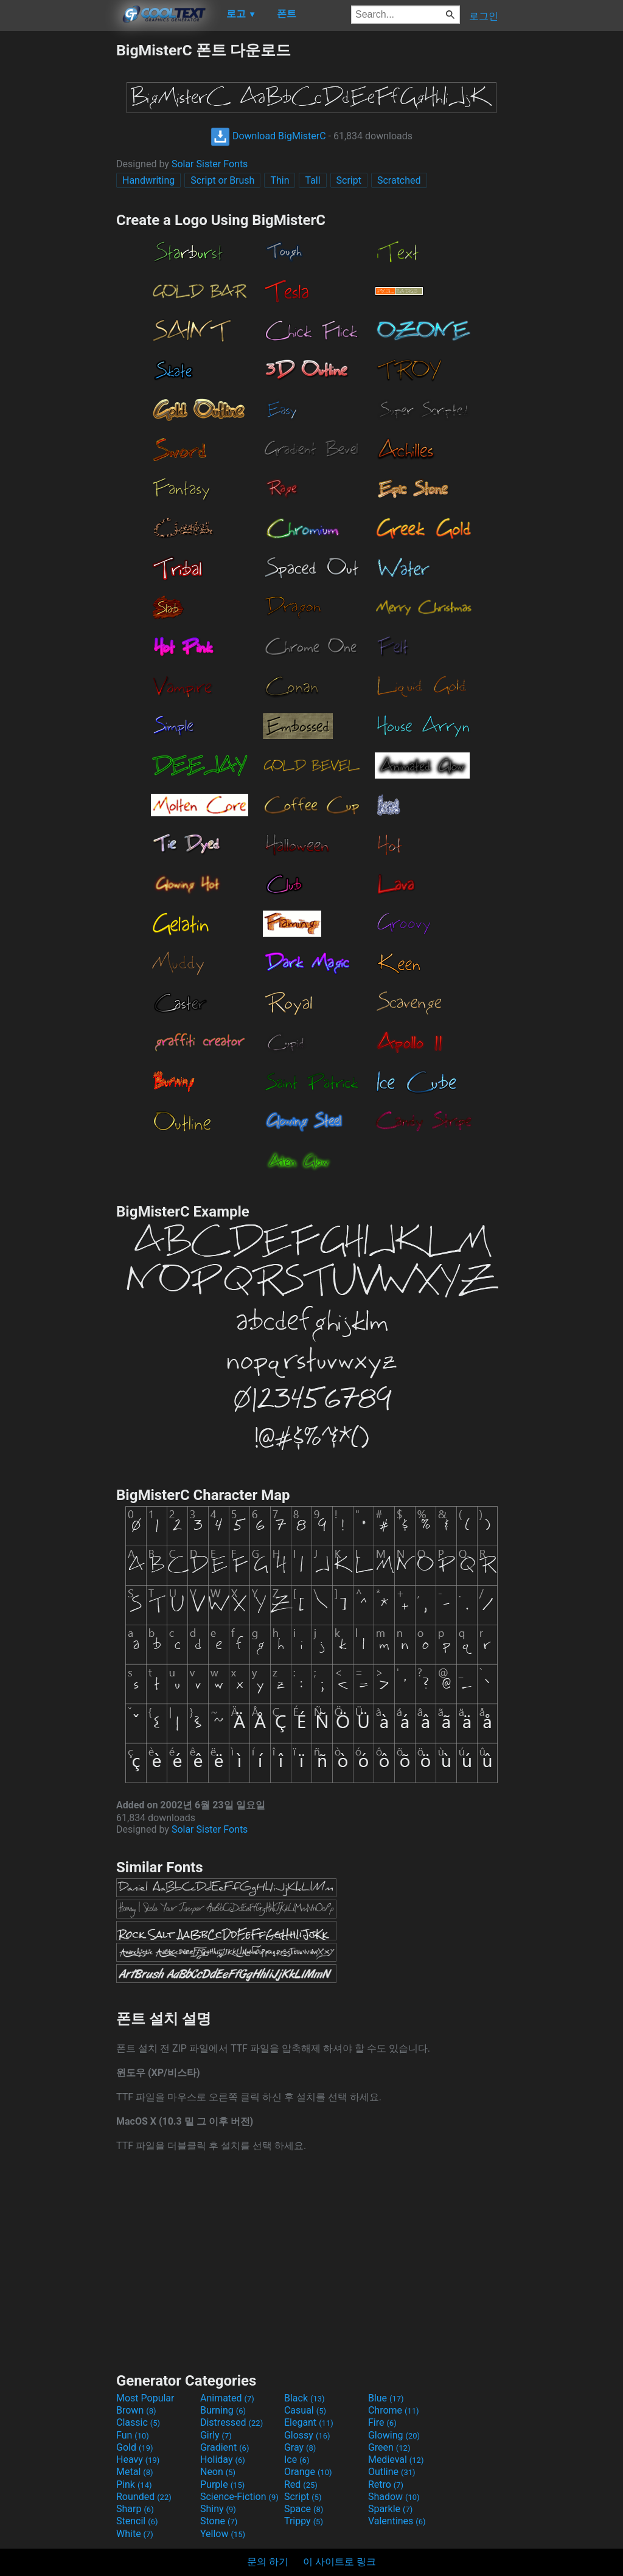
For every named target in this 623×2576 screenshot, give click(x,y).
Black (304, 2398)
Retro (385, 2484)
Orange (308, 2471)
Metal (134, 2471)
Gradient (224, 2447)
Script (348, 180)
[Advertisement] (57, 222)
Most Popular (145, 2398)
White (134, 2534)
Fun (132, 2435)
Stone (218, 2521)
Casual (305, 2410)
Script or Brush (222, 180)
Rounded (144, 2496)
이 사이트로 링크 (339, 2561)
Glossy (307, 2435)
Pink (134, 2484)
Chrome (393, 2410)
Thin (279, 180)
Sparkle (390, 2509)
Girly (216, 2435)
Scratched (399, 180)
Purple (222, 2484)
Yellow (222, 2534)
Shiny (218, 2509)
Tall (312, 180)
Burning (223, 2410)
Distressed (231, 2422)
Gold (134, 2447)
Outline (392, 2471)
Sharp (135, 2509)
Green (389, 2447)
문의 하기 (267, 2561)
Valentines (397, 2521)
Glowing (394, 2435)
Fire (382, 2422)
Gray (300, 2447)
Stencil (137, 2521)
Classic (138, 2422)
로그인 (483, 16)
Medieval (396, 2459)
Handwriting (148, 180)
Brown (136, 2410)
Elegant (308, 2422)
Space (303, 2509)
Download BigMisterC (268, 136)
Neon (217, 2471)
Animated (227, 2398)
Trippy (303, 2521)
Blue (386, 2398)
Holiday (222, 2459)
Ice (296, 2459)
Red (301, 2484)
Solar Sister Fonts (210, 164)
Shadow (394, 2496)
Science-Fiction (239, 2496)
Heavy (137, 2459)
